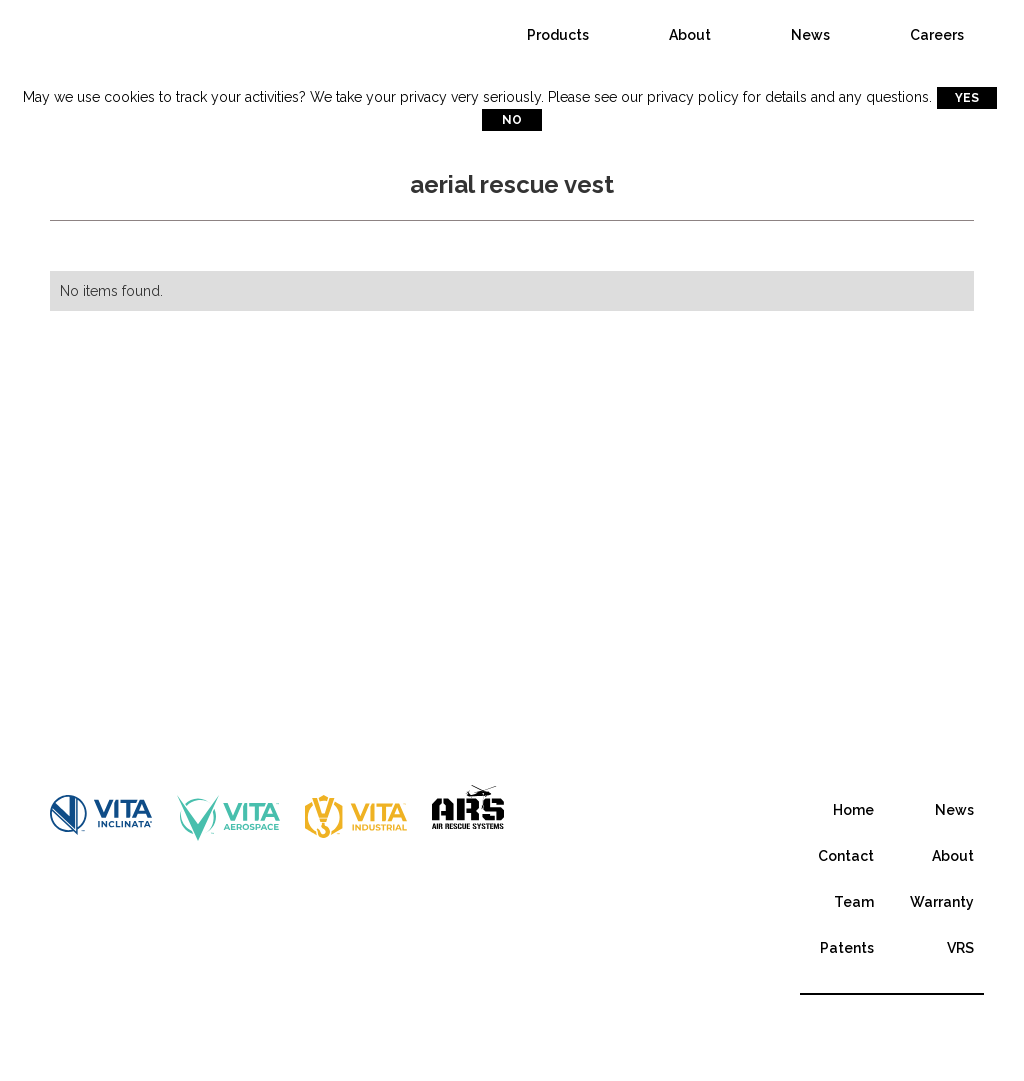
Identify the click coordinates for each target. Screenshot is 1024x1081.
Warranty (942, 902)
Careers (937, 35)
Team (854, 902)
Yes (967, 98)
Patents (847, 948)
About (690, 35)
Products (558, 35)
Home (853, 810)
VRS (960, 948)
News (810, 35)
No (512, 120)
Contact (846, 856)
